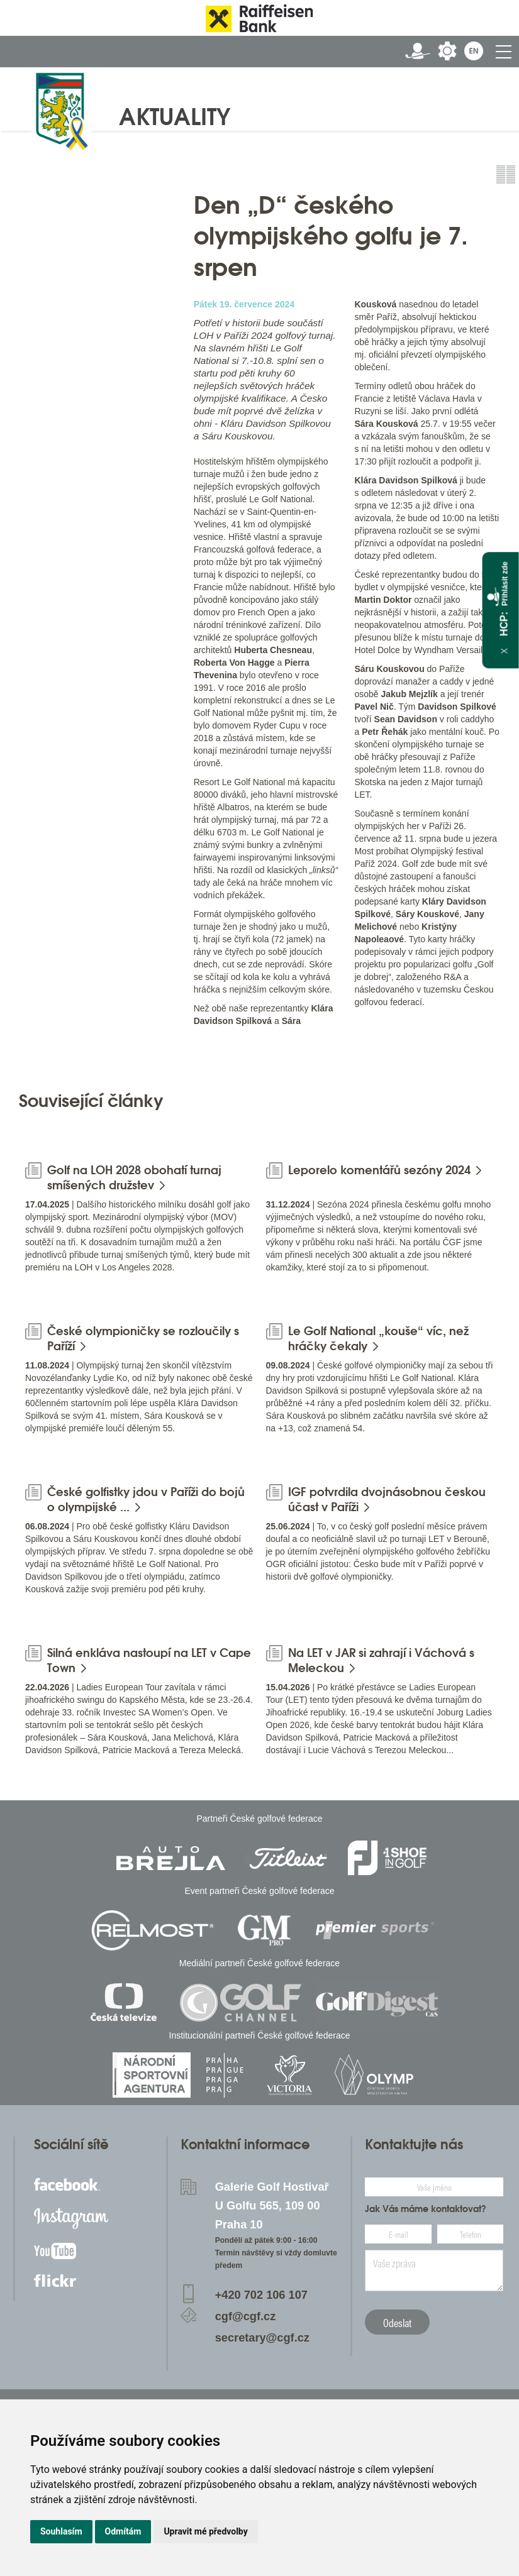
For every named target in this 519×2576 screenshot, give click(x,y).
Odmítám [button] (123, 2531)
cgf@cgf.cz (245, 2316)
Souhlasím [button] (61, 2531)
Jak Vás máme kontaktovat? (425, 2209)
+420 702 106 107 (261, 2295)
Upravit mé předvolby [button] (205, 2531)
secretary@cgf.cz (262, 2337)
